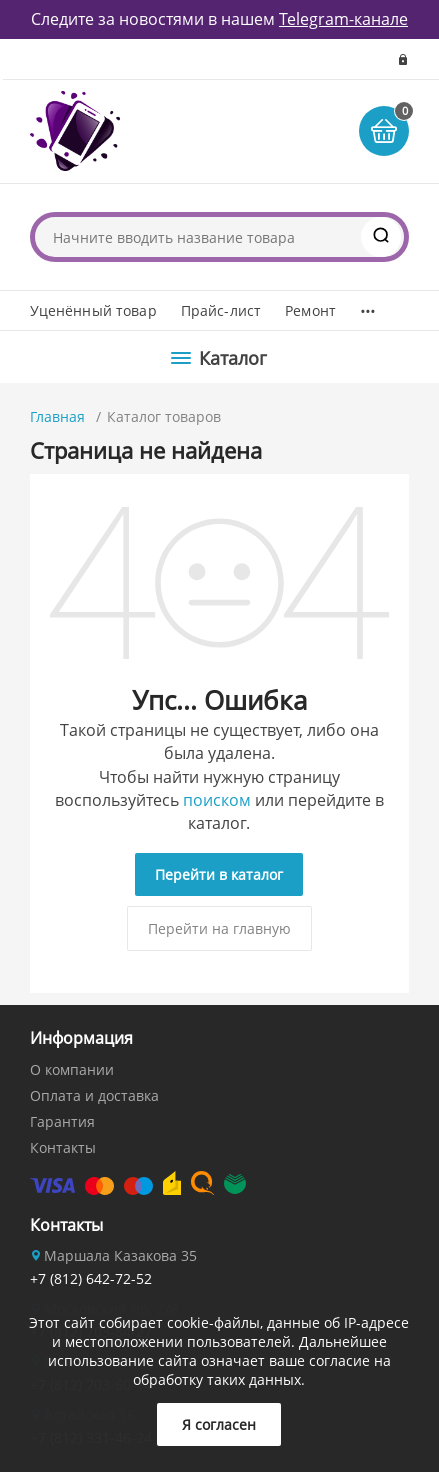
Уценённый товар (93, 310)
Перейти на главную (219, 928)
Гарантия (62, 1121)
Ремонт (310, 310)
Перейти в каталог (219, 874)
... (367, 306)
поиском (217, 800)
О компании (72, 1069)
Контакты (63, 1147)
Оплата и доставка (94, 1095)
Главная (57, 416)
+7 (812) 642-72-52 (91, 1278)
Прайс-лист (221, 310)
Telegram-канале (343, 19)
